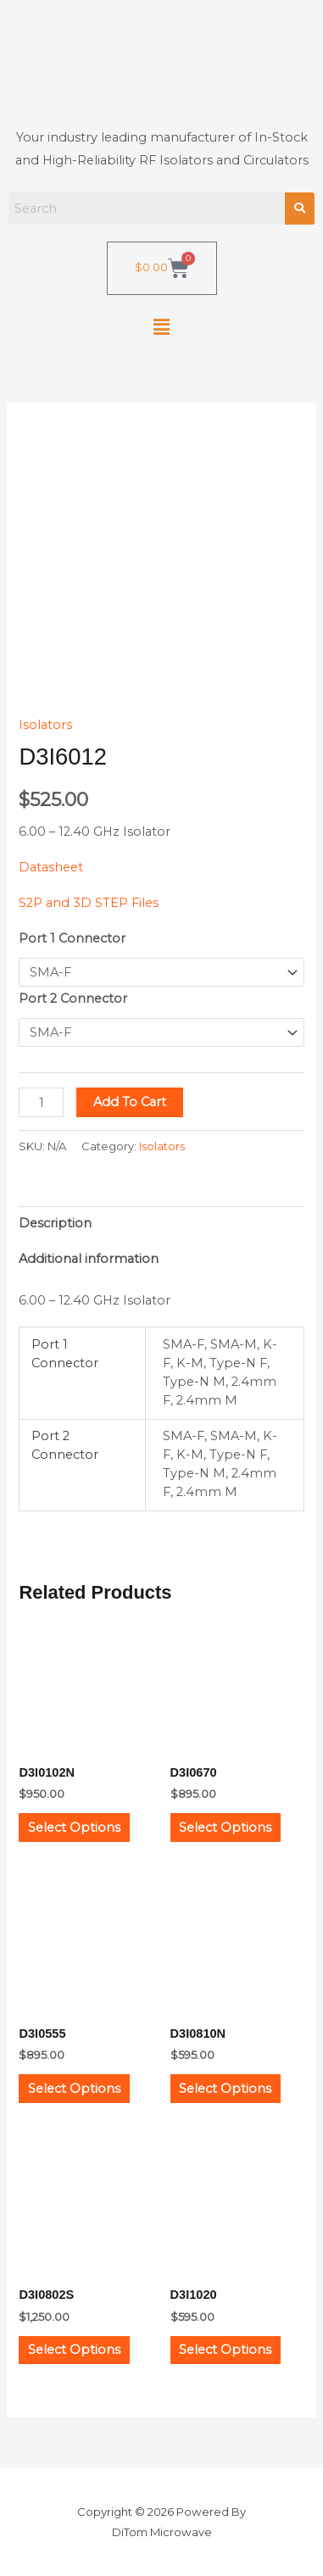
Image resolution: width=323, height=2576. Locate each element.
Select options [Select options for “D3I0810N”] (225, 2088)
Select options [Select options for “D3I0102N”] (74, 1827)
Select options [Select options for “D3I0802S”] (74, 2349)
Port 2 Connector (73, 998)
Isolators (45, 724)
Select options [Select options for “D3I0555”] (74, 2088)
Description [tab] (55, 1223)
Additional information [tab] (89, 1258)
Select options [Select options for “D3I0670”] (225, 1827)
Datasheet (51, 867)
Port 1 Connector (72, 938)
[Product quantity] (41, 1102)
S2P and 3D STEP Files (89, 902)
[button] (161, 328)
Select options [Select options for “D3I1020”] (225, 2349)
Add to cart (129, 1102)
